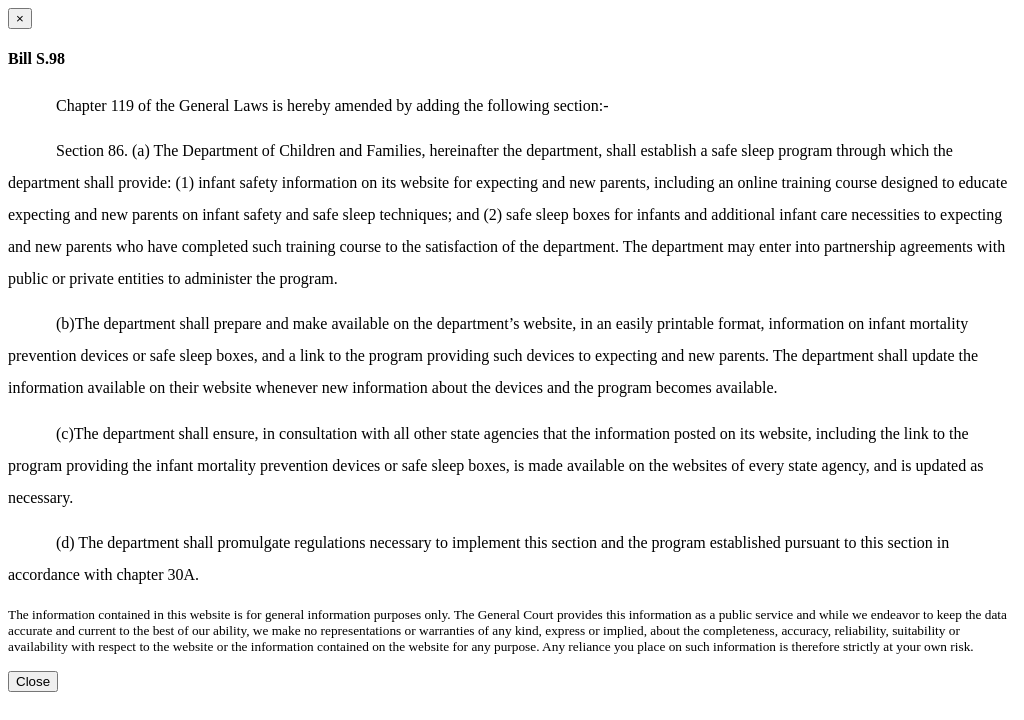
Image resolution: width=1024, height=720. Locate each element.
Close (33, 681)
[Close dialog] (20, 18)
